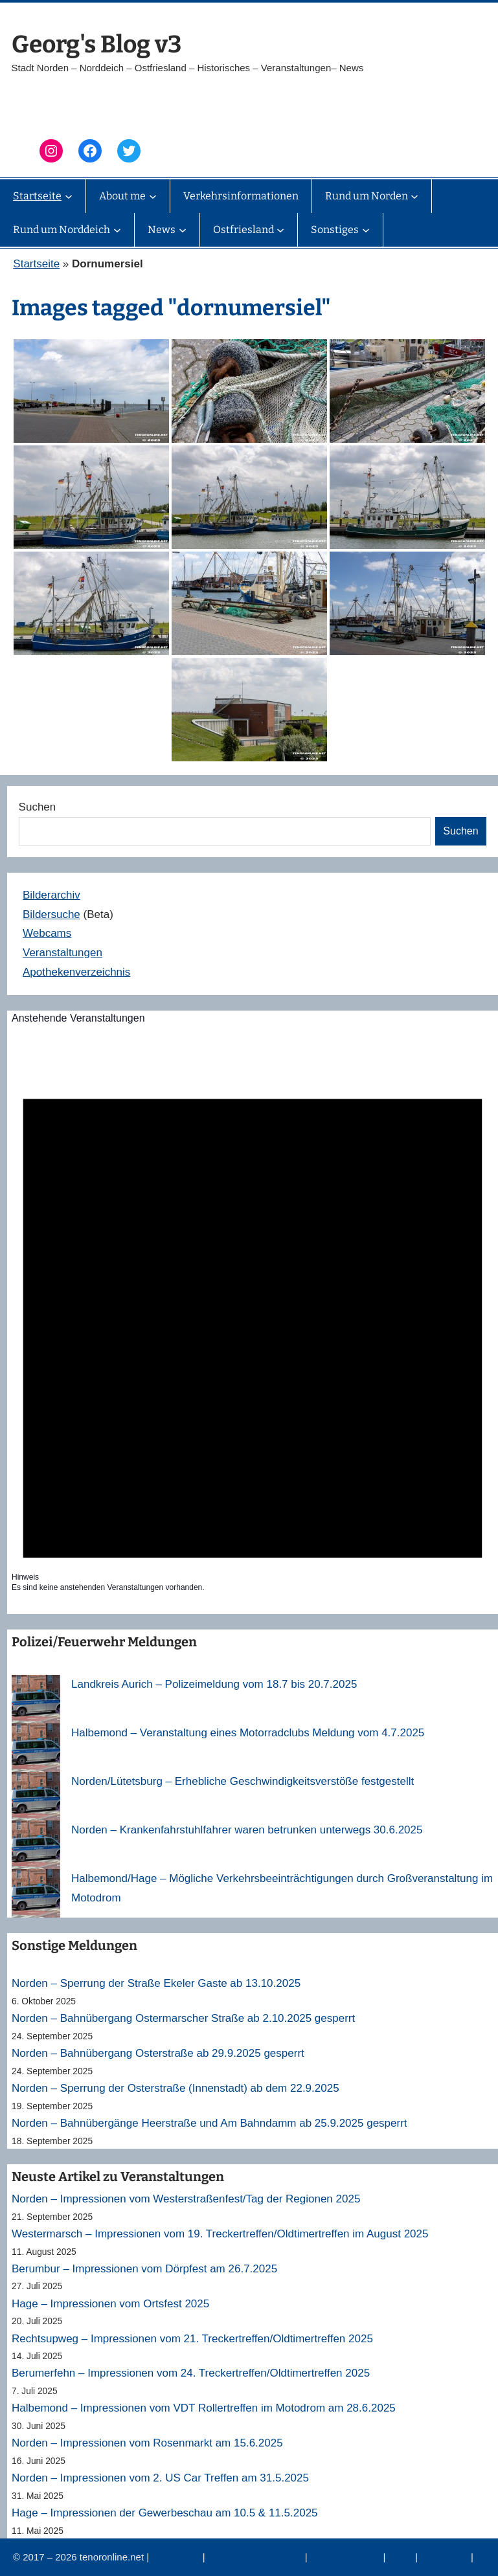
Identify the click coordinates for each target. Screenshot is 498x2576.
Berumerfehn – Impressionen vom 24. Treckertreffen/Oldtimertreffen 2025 (191, 2373)
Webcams (47, 933)
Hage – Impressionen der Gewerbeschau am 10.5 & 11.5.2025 (165, 2513)
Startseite (36, 264)
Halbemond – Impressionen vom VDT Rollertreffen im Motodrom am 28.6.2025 (204, 2408)
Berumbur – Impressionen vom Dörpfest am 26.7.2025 (144, 2269)
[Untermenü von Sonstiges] (366, 230)
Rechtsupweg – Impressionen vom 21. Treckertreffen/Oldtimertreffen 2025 (192, 2339)
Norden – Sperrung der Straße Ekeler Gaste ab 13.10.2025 (156, 1983)
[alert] (252, 1317)
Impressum (177, 2556)
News (402, 2556)
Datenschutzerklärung (256, 2556)
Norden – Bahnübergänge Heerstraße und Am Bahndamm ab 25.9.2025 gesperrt (209, 2123)
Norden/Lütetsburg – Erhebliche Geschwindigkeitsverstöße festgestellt (242, 1781)
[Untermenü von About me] (153, 196)
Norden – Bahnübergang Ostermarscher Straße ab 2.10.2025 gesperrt (183, 2018)
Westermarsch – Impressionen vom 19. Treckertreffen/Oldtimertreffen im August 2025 (220, 2234)
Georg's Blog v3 (96, 44)
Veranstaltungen (62, 952)
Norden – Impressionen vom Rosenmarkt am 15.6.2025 (147, 2443)
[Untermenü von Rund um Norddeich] (117, 230)
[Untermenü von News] (183, 230)
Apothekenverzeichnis (76, 972)
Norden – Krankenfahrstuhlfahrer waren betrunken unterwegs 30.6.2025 (246, 1830)
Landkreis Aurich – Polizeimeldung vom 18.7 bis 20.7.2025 (214, 1684)
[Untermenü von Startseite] (69, 196)
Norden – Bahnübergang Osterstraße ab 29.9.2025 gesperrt (158, 2053)
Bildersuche (51, 914)
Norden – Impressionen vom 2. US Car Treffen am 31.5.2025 (160, 2478)
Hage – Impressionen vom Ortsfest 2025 (110, 2304)
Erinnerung (445, 2556)
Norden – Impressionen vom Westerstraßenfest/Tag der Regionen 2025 (186, 2199)
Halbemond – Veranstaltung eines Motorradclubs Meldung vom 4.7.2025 (247, 1733)
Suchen (37, 807)
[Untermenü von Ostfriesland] (280, 230)
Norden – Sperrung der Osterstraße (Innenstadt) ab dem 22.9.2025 (175, 2088)
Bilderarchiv (51, 895)
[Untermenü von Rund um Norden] (414, 196)
